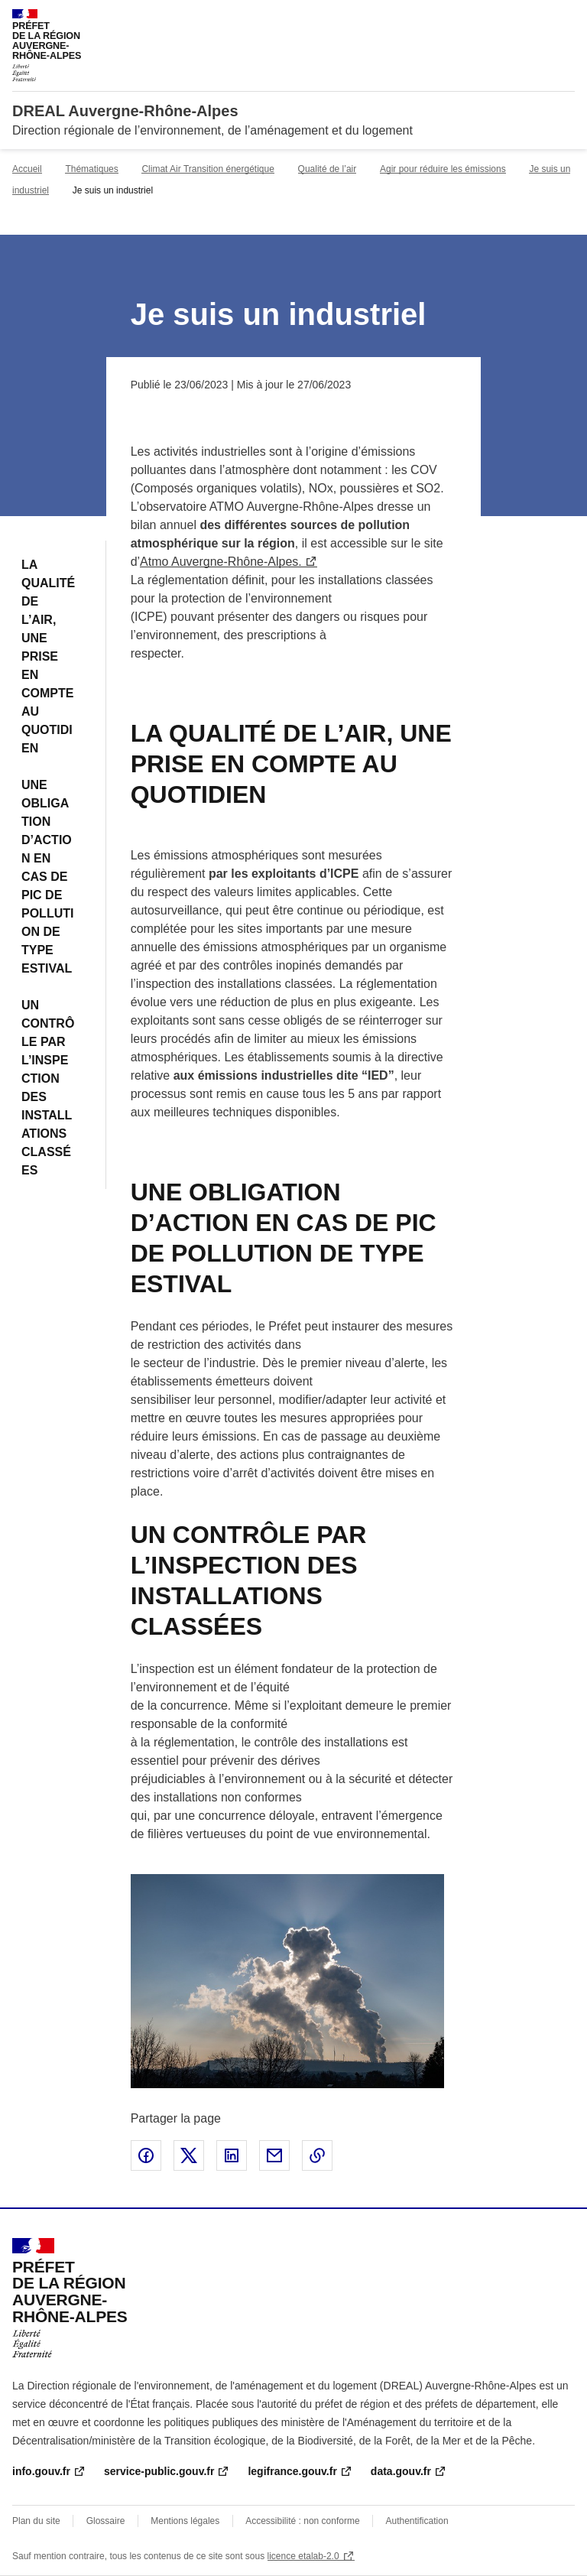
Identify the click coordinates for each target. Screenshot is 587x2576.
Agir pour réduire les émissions (443, 169)
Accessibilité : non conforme (302, 2521)
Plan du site (36, 2521)
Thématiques (91, 169)
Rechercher (535, 18)
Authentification (417, 2521)
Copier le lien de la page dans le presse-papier (317, 2155)
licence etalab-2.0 (303, 2556)
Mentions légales (185, 2521)
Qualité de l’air (327, 169)
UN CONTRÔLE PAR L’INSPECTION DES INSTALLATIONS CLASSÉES (47, 1088)
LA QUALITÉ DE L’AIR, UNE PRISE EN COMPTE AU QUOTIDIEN (48, 656)
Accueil (27, 169)
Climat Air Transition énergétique (207, 169)
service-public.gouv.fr (159, 2471)
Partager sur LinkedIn (231, 2155)
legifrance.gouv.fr (292, 2471)
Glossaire (105, 2521)
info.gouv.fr (41, 2471)
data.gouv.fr (401, 2471)
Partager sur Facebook (146, 2155)
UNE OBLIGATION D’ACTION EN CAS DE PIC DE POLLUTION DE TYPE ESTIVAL (47, 876)
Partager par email (274, 2155)
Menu (565, 18)
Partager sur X (189, 2155)
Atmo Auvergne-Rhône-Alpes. (221, 561)
